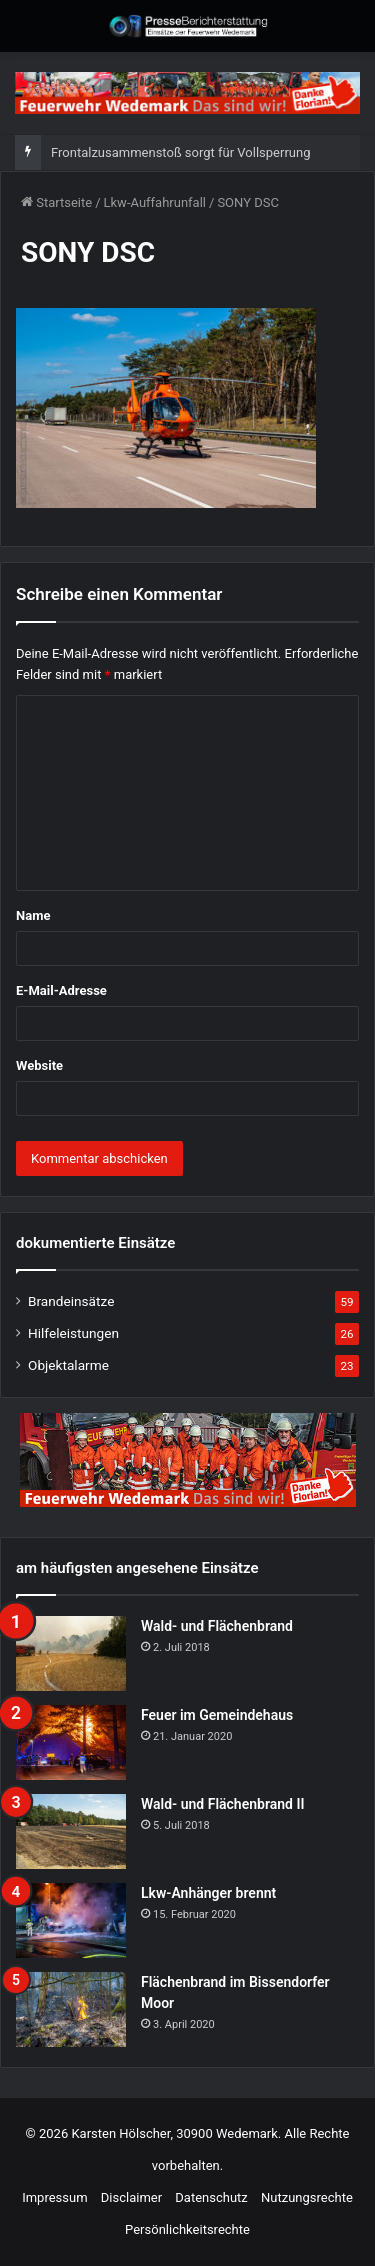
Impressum (54, 2197)
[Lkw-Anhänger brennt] (71, 1920)
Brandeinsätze (71, 1301)
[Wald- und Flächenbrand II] (71, 1831)
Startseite (56, 202)
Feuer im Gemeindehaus (217, 1715)
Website (39, 1065)
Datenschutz (211, 2197)
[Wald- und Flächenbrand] (71, 1653)
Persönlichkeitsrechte (187, 2229)
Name (33, 915)
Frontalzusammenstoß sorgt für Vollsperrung (180, 152)
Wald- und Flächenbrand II (222, 1804)
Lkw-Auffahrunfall (155, 202)
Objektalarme (68, 1365)
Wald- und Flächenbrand (217, 1626)
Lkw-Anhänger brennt (208, 1893)
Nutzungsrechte (307, 2197)
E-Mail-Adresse (61, 990)
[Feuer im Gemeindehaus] (71, 1742)
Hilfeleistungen (73, 1333)
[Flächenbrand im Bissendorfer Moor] (71, 2009)
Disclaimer (131, 2197)
